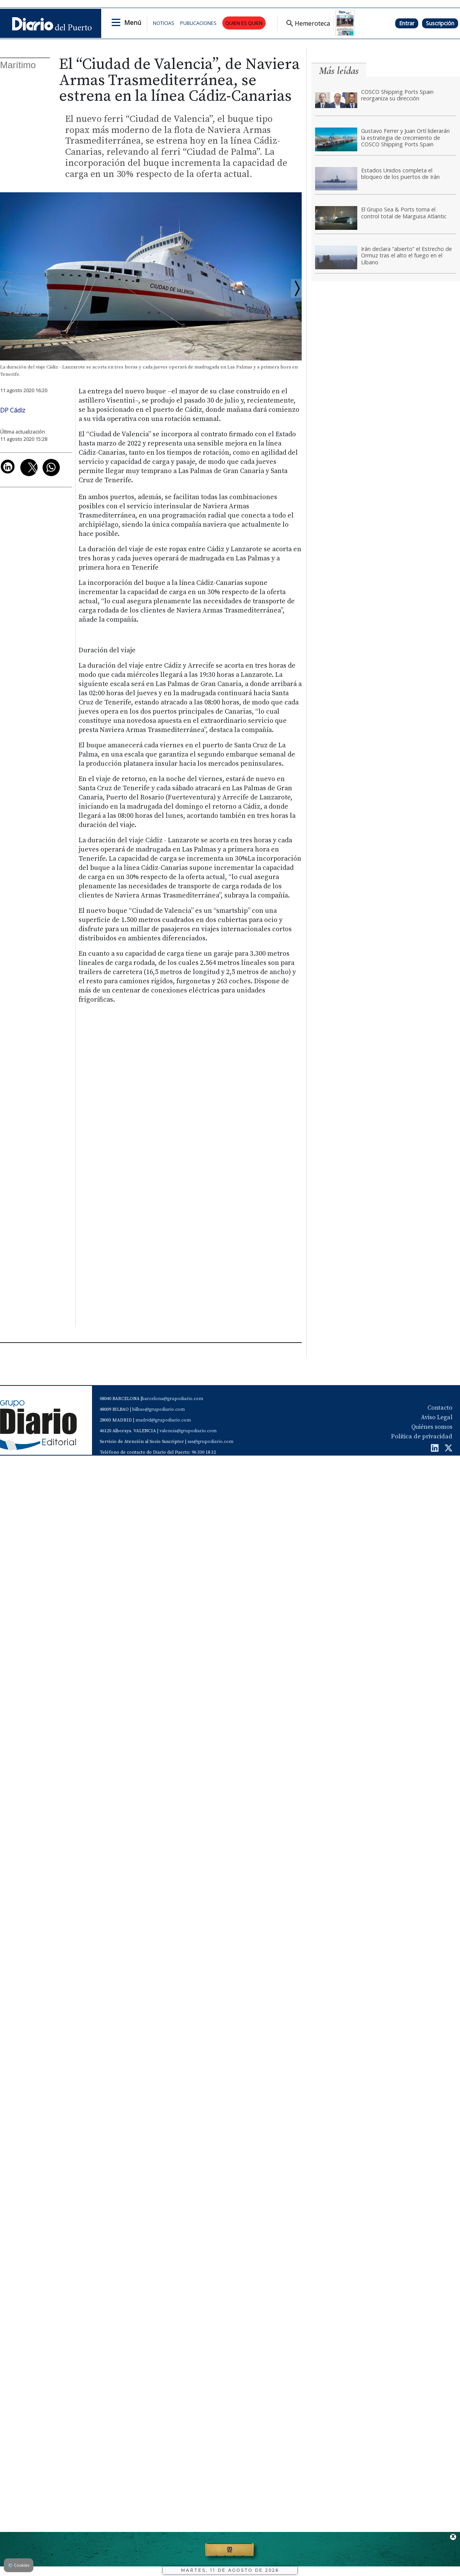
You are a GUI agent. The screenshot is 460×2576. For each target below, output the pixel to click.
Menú (132, 22)
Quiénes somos (431, 1427)
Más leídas (339, 70)
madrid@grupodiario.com (163, 1420)
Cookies (19, 2565)
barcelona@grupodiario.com (172, 1399)
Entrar (406, 23)
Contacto (439, 1408)
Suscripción (440, 23)
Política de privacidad (421, 1436)
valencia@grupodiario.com (188, 1431)
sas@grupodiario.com (210, 1441)
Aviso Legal (436, 1417)
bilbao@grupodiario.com (158, 1409)
